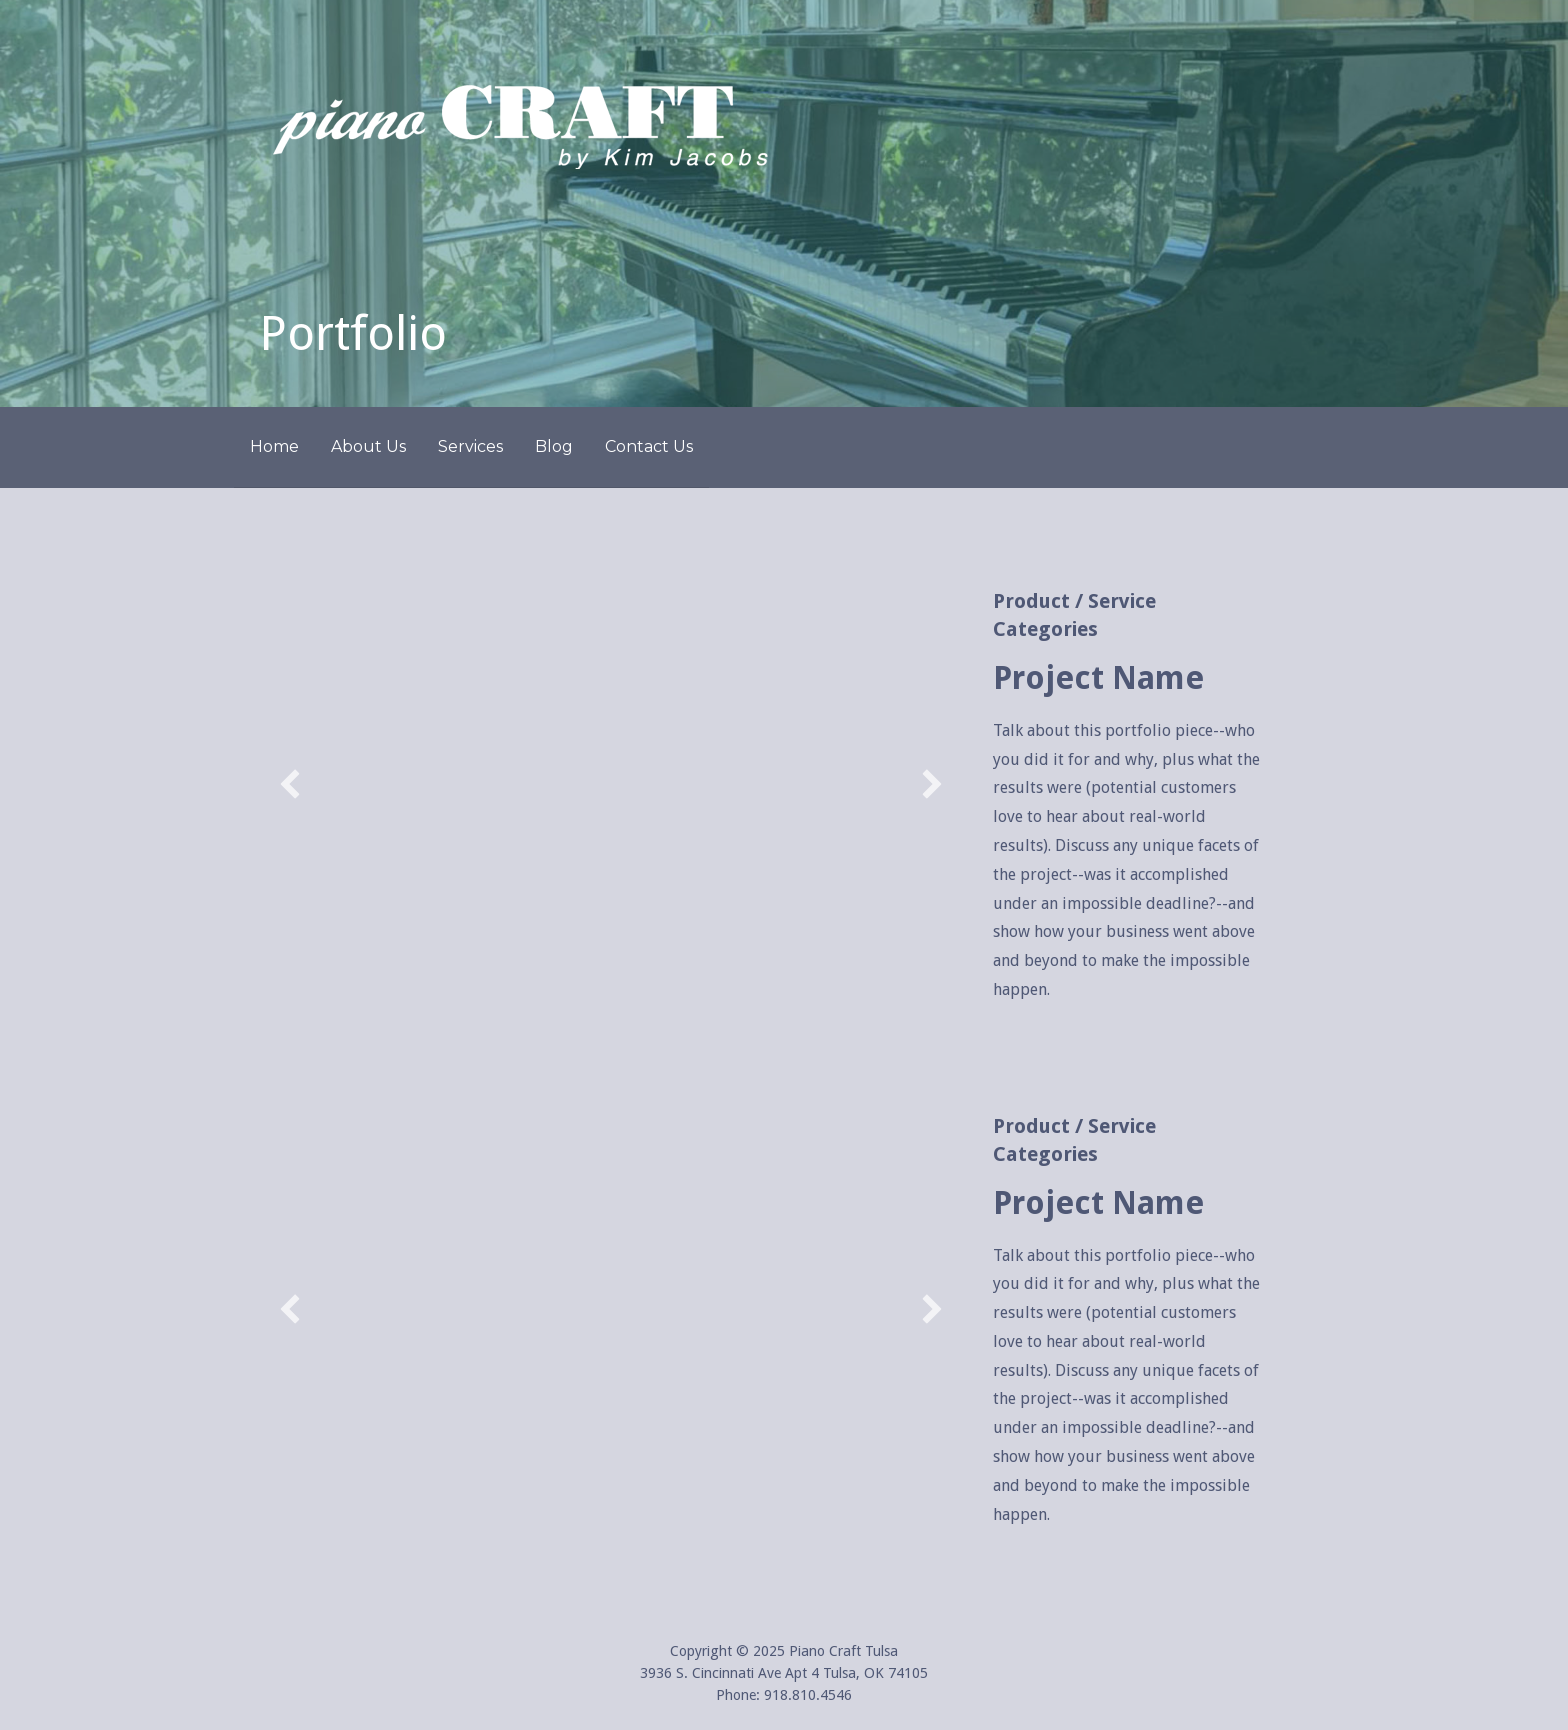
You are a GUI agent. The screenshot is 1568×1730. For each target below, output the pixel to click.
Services (470, 446)
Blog (554, 446)
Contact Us (649, 446)
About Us (368, 446)
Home (274, 446)
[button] (290, 784)
